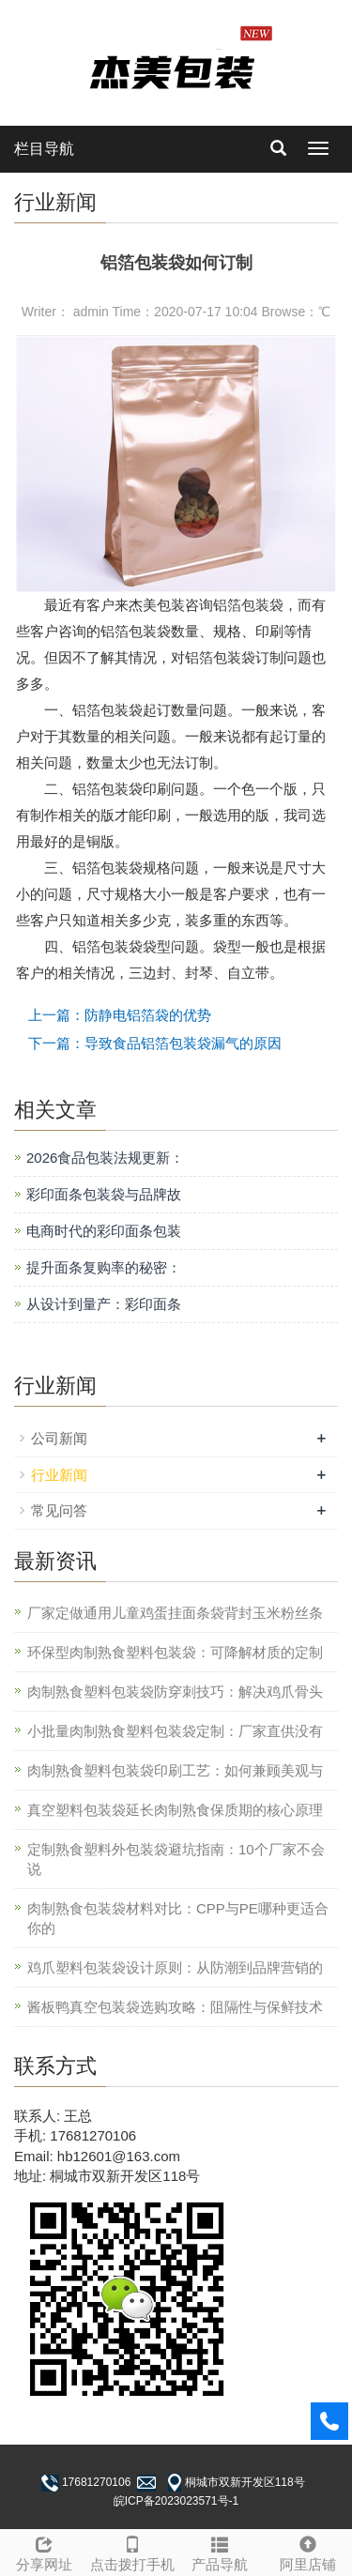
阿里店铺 (308, 2551)
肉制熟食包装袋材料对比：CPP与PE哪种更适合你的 (178, 1918)
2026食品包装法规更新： (105, 1158)
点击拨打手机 (132, 2551)
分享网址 (44, 2551)
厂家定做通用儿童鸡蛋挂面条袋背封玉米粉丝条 (175, 1613)
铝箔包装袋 (248, 605)
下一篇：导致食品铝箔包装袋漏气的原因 (155, 1043)
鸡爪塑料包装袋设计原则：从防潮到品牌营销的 (175, 1967)
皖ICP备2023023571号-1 (176, 2500)
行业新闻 (59, 1475)
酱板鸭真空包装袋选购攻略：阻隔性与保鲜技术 (175, 2007)
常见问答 (59, 1510)
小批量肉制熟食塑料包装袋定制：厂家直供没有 (175, 1731)
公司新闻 (59, 1438)
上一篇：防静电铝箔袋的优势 (119, 1015)
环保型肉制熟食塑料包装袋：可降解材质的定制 (175, 1652)
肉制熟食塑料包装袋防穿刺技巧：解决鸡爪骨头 (175, 1692)
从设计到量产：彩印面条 (103, 1304)
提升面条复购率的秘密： (103, 1267)
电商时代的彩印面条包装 (103, 1231)
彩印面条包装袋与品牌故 (103, 1194)
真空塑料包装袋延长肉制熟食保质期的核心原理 (175, 1810)
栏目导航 (44, 149)
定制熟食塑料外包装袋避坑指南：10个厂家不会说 (176, 1859)
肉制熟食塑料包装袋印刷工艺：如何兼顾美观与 (175, 1770)
